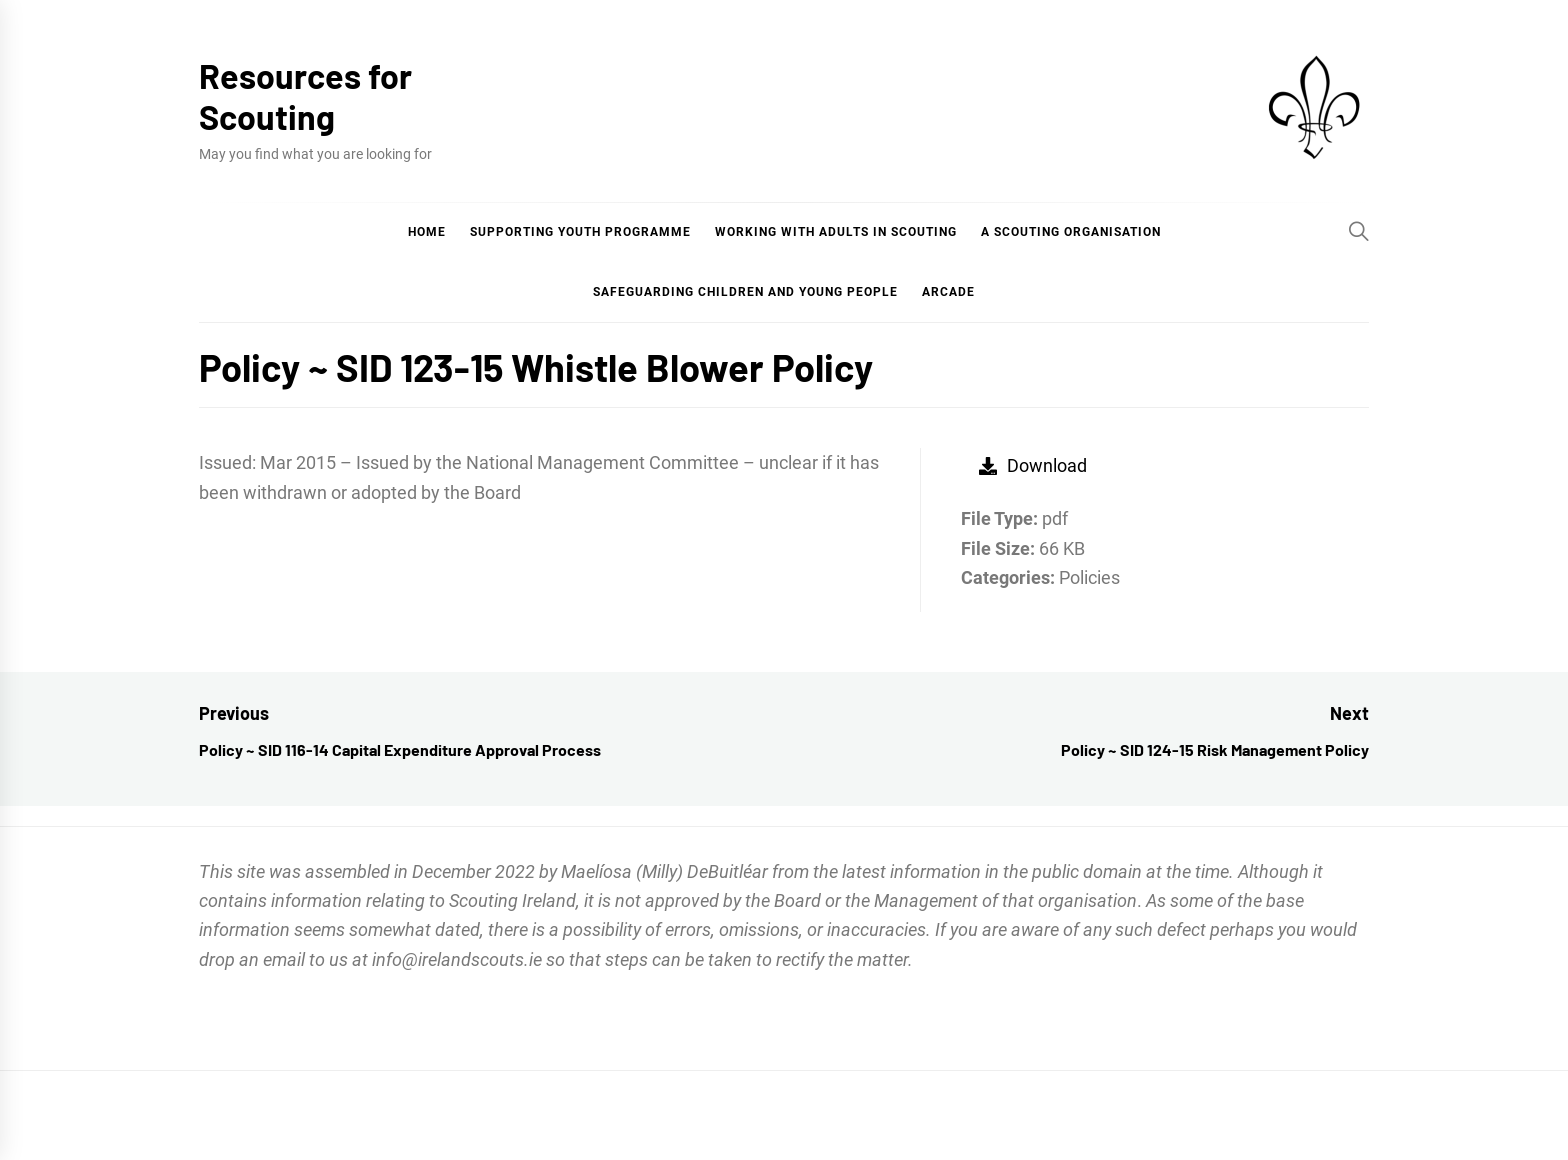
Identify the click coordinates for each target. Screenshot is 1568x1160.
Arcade (948, 292)
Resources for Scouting (305, 96)
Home (427, 232)
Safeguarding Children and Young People (745, 292)
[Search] (1359, 231)
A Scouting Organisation (1071, 232)
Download (1033, 465)
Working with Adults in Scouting (836, 232)
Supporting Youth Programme (580, 232)
